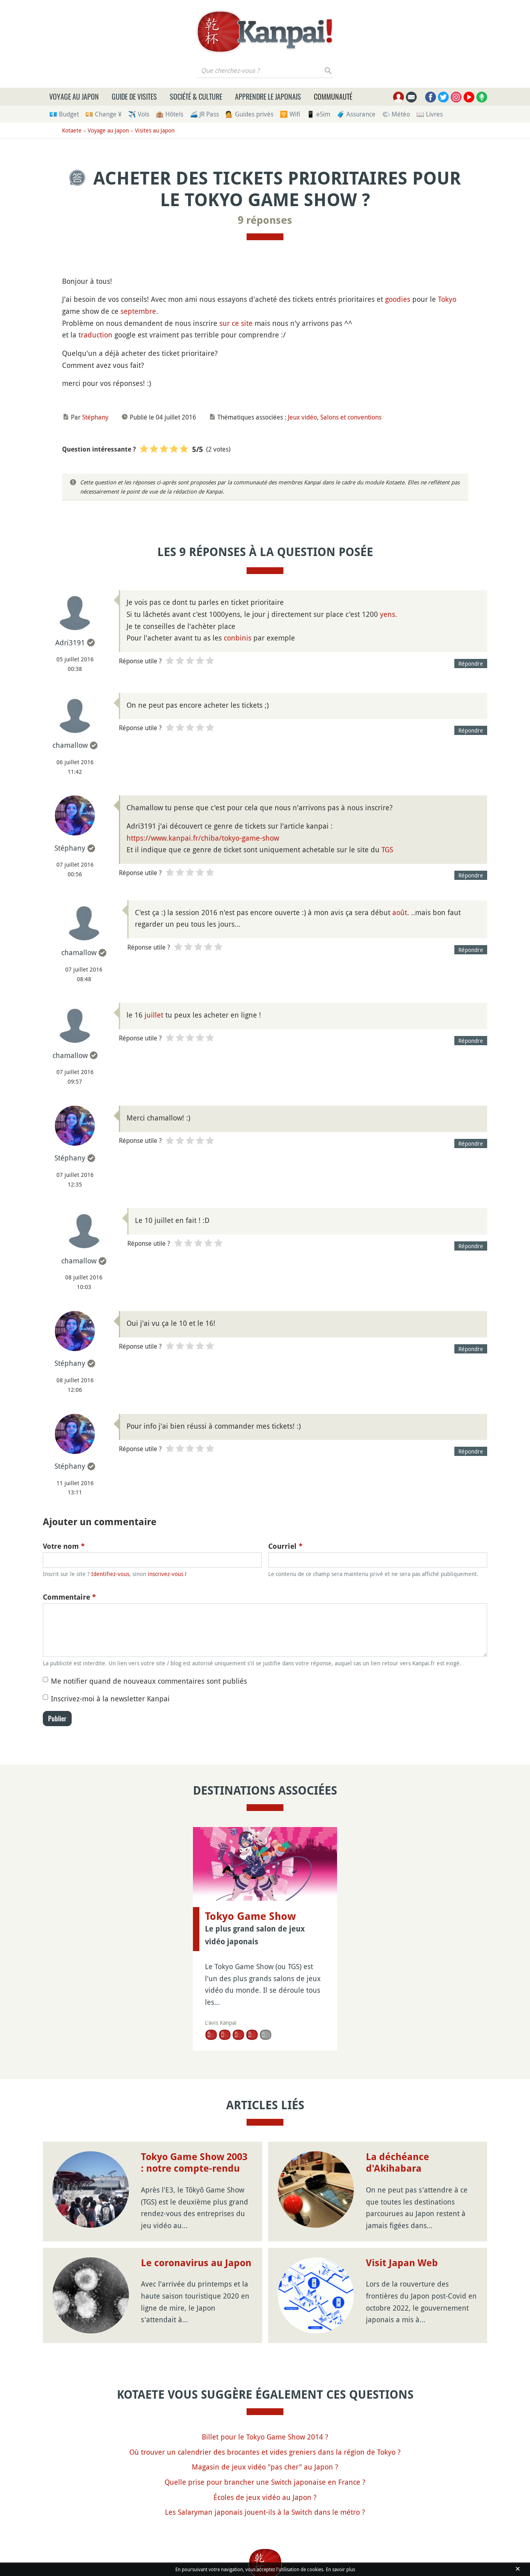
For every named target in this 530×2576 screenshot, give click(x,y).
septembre (138, 311)
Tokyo (447, 299)
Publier (57, 1718)
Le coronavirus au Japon (196, 2263)
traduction (95, 334)
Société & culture (196, 96)
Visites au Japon (155, 130)
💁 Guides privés (249, 114)
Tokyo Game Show (250, 1916)
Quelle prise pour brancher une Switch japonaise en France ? (265, 2482)
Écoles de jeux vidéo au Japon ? (265, 2497)
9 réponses (265, 220)
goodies (397, 299)
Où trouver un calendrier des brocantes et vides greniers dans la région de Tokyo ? (265, 2452)
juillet (154, 1015)
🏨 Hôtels (169, 114)
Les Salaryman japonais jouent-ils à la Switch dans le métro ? (265, 2512)
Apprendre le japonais (268, 96)
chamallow (70, 745)
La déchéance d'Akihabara (397, 2162)
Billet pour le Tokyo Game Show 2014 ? (265, 2436)
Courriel (285, 1546)
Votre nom (64, 1546)
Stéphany (95, 417)
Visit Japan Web (402, 2263)
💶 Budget (64, 114)
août (399, 912)
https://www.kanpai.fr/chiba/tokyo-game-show (202, 838)
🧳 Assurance (356, 114)
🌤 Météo (396, 114)
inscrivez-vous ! (167, 1574)
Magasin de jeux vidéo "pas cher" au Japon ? (265, 2467)
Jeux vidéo (302, 417)
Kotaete (72, 130)
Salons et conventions (350, 417)
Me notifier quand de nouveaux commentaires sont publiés (149, 1681)
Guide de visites (134, 96)
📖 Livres (429, 114)
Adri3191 (70, 642)
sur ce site (236, 323)
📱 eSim (318, 114)
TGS (387, 849)
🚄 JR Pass (204, 114)
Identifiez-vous (110, 1574)
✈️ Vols (138, 114)
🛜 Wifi (290, 114)
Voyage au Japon (74, 96)
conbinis (237, 637)
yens (387, 614)
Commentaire (69, 1597)
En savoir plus (340, 2569)
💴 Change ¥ (103, 114)
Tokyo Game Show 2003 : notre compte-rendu (194, 2162)
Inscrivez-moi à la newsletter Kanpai (110, 1698)
